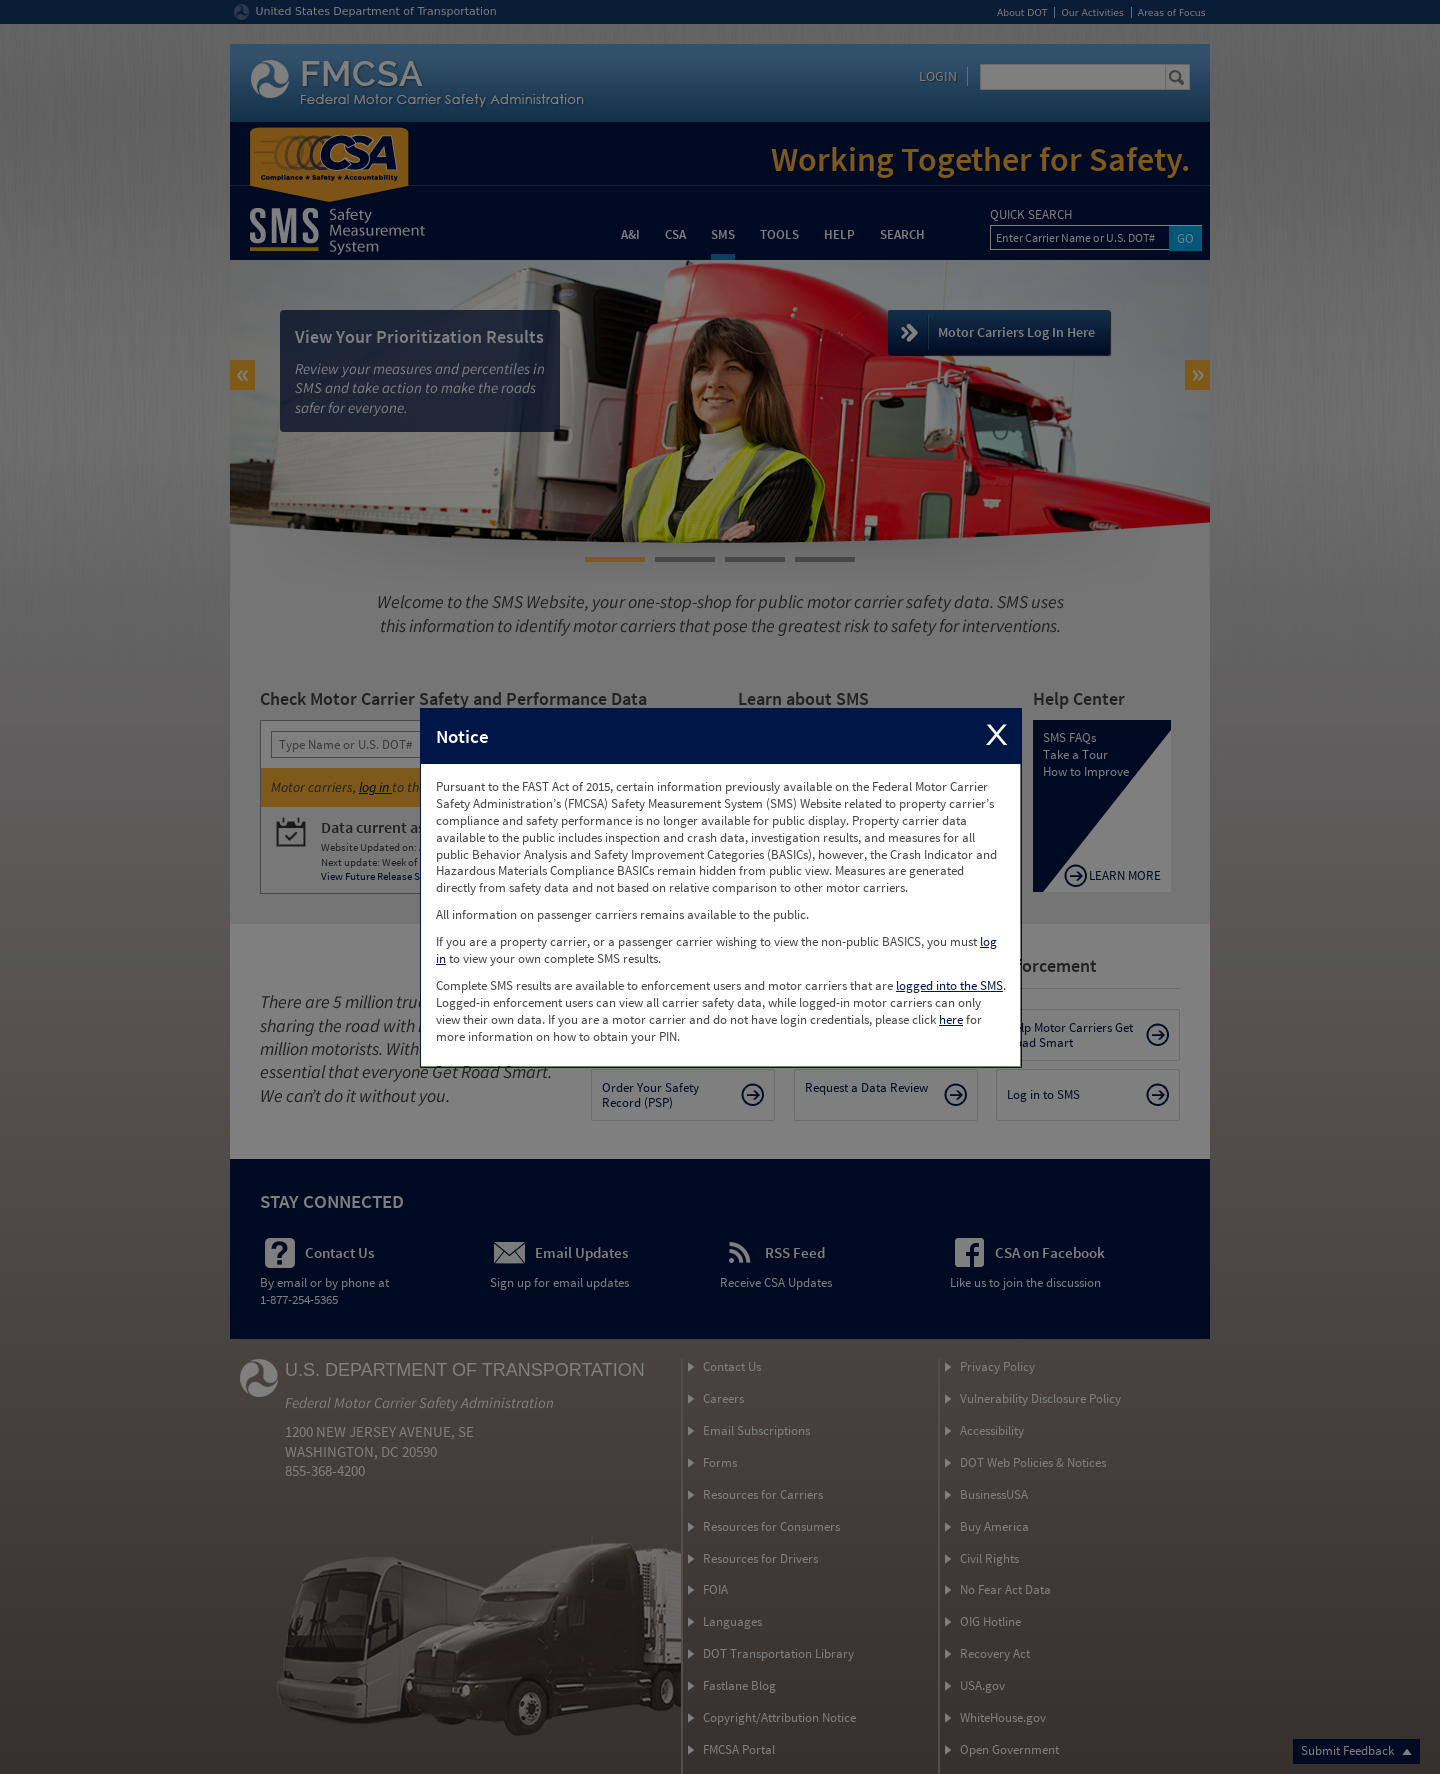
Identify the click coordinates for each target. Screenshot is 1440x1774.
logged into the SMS (949, 985)
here (951, 1019)
